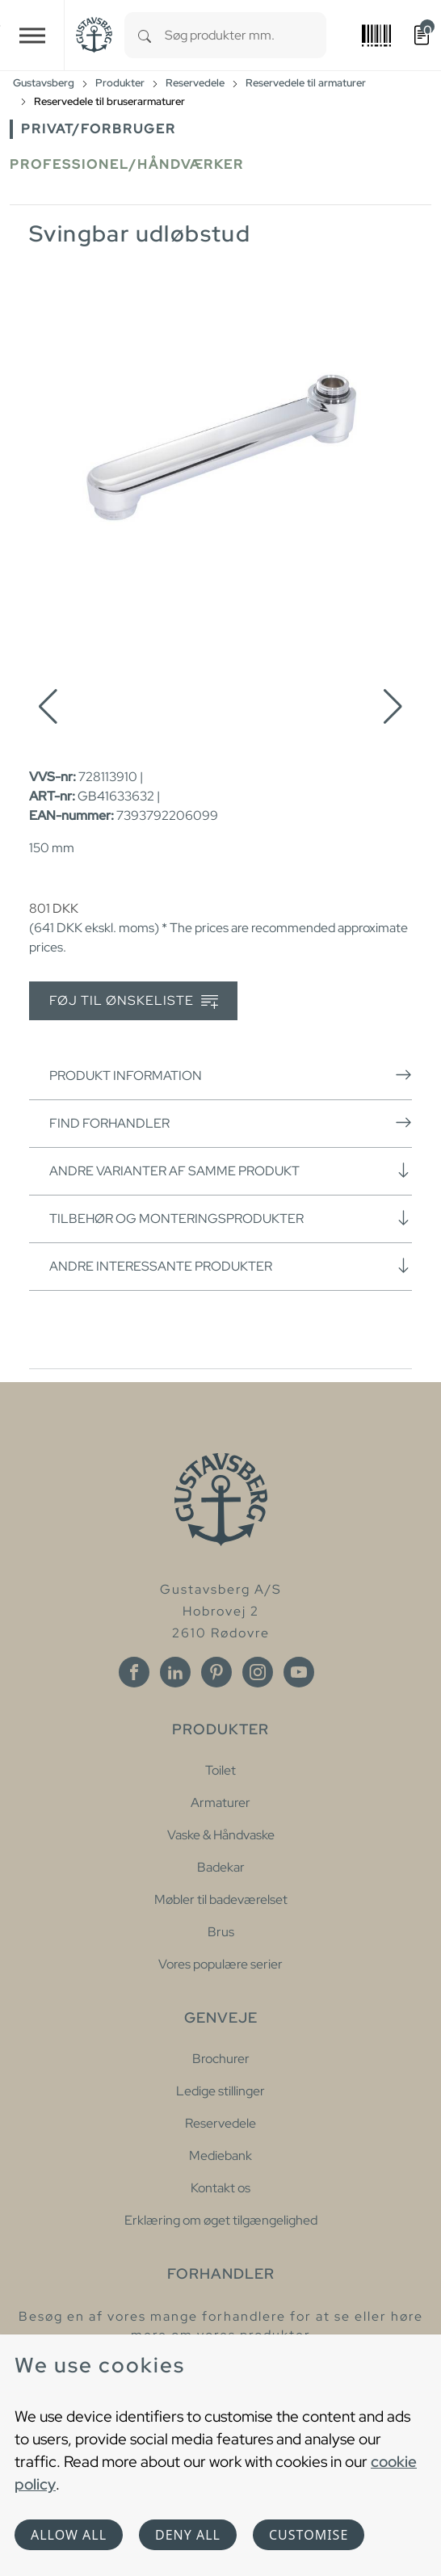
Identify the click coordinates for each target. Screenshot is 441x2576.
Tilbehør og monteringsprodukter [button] (230, 1218)
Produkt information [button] (230, 1075)
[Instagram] (257, 1672)
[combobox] (245, 35)
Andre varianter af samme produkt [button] (230, 1170)
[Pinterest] (216, 1672)
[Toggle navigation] (32, 35)
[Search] (144, 35)
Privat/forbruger (98, 128)
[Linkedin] (175, 1672)
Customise (308, 2535)
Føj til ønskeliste (133, 1001)
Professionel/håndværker (127, 164)
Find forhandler (230, 1123)
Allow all (69, 2535)
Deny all (187, 2535)
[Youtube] (299, 1672)
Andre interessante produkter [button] (230, 1266)
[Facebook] (134, 1672)
